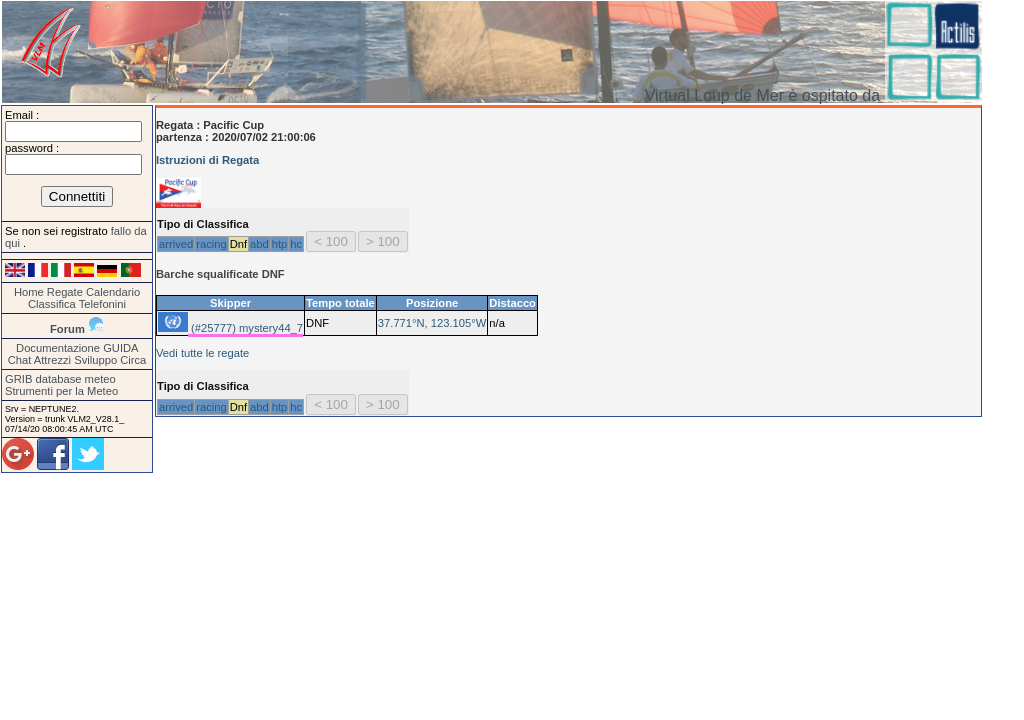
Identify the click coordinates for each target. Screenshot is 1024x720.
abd (259, 244)
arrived (176, 244)
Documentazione (58, 348)
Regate (65, 292)
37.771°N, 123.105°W (432, 323)
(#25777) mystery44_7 (245, 328)
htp (280, 244)
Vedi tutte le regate (202, 353)
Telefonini (102, 304)
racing (211, 244)
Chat (20, 360)
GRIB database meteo (60, 379)
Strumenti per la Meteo (61, 391)
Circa (133, 360)
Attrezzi (52, 360)
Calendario (113, 292)
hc (296, 244)
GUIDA (120, 348)
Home (29, 292)
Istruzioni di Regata (207, 160)
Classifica (52, 304)
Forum (67, 329)
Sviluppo (95, 360)
